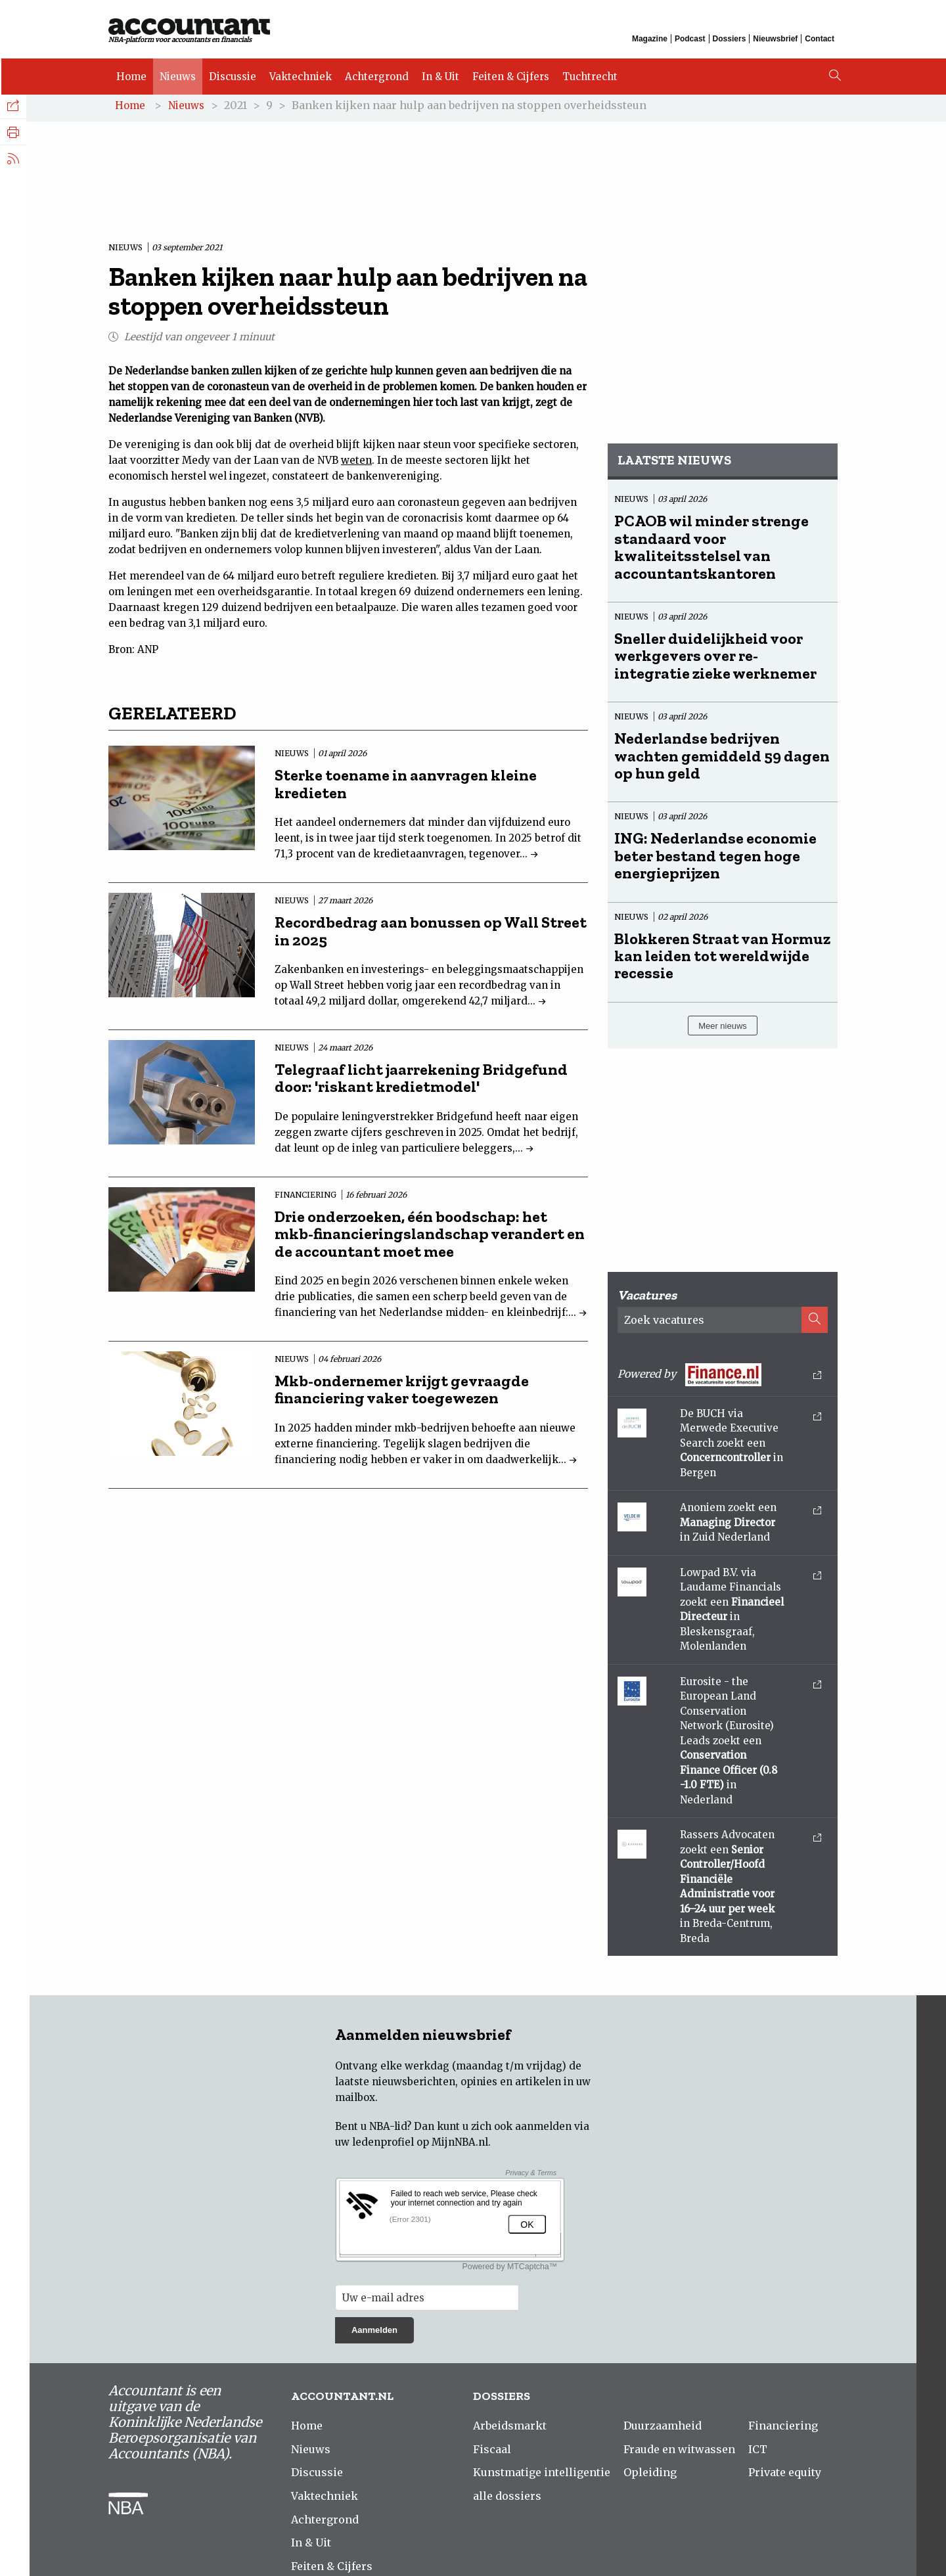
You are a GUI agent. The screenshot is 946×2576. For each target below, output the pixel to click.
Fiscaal (492, 2451)
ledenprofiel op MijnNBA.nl (420, 2145)
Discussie (231, 74)
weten (356, 463)
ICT (757, 2451)
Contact (819, 38)
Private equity (784, 2475)
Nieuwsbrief (775, 38)
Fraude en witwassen (679, 2451)
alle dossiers (507, 2499)
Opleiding (650, 2475)
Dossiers (729, 38)
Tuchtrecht (588, 74)
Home (130, 74)
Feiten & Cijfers (509, 74)
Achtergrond (375, 74)
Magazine (649, 38)
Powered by (719, 1377)
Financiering (783, 2428)
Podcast (690, 38)
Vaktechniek (299, 74)
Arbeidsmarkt (510, 2428)
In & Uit (439, 74)
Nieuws (176, 74)
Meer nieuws (722, 1028)
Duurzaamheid (662, 2428)
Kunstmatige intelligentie (541, 2475)
